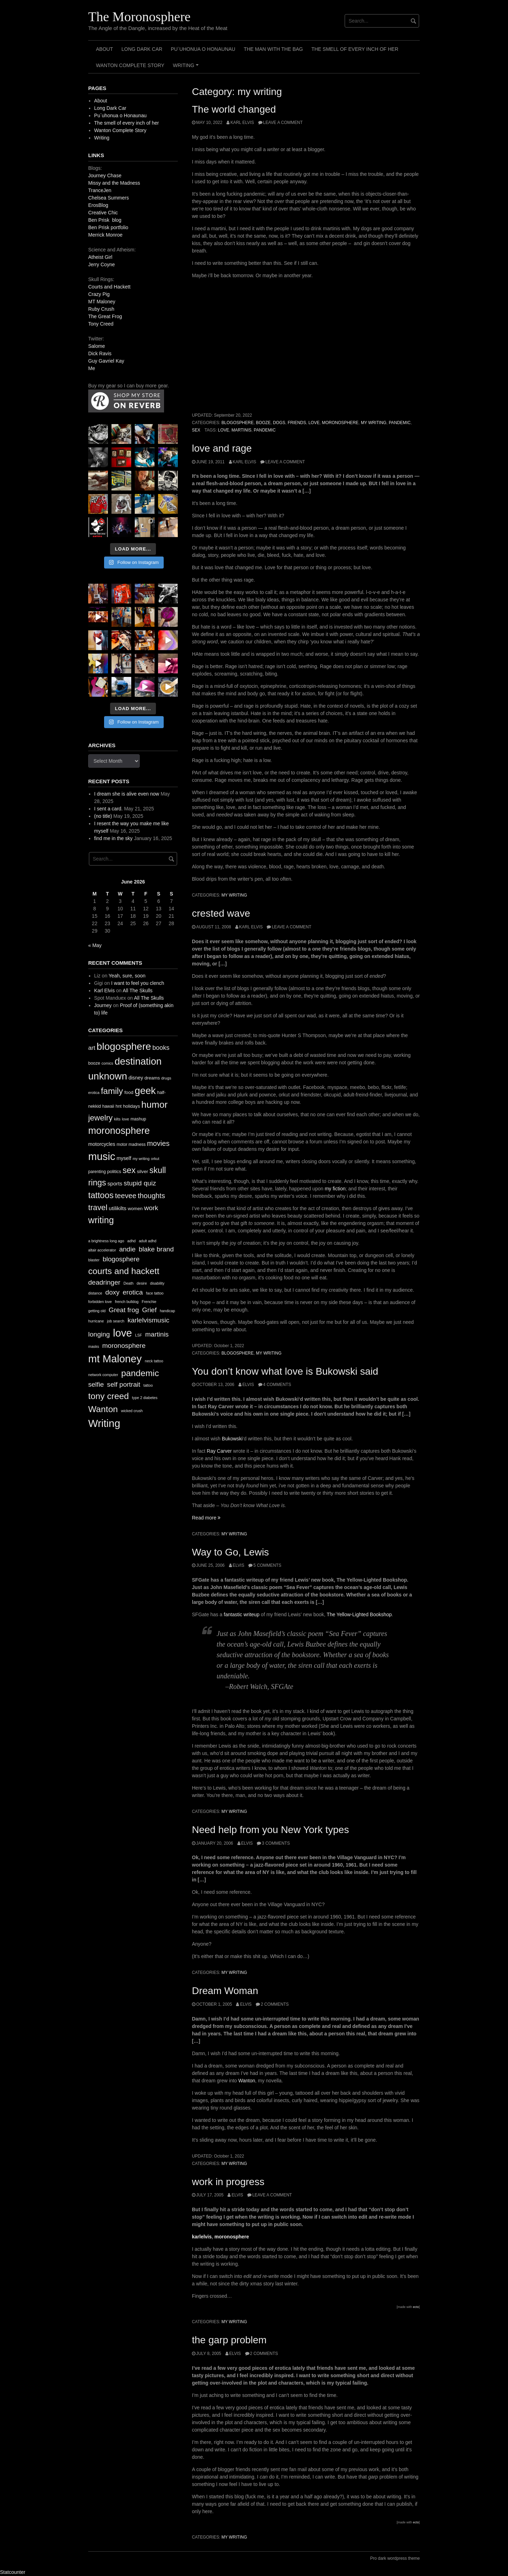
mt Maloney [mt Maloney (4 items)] (115, 1358)
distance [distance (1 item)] (95, 1293)
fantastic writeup (241, 1614)
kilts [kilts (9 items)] (117, 1119)
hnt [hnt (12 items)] (119, 1106)
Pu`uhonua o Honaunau (203, 49)
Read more (206, 1518)
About (104, 49)
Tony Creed (101, 324)
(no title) (103, 816)
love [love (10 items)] (125, 1119)
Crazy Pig (99, 294)
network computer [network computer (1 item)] (103, 1375)
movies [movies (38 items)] (158, 1143)
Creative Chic (103, 212)
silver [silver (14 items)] (142, 1171)
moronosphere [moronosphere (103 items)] (119, 1130)
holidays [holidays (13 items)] (131, 1106)
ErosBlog (98, 205)
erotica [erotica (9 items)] (93, 1092)
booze (263, 422)
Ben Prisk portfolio (108, 227)
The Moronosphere (139, 16)
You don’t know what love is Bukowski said (285, 1371)
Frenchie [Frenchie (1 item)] (149, 1301)
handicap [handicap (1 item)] (167, 1311)
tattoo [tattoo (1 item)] (148, 1385)
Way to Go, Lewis (230, 1552)
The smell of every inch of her (355, 49)
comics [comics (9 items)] (107, 1063)
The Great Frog (105, 316)
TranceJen (99, 190)
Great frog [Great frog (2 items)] (124, 1310)
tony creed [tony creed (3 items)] (108, 1396)
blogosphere (238, 422)
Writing (186, 68)
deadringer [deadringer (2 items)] (104, 1282)
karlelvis (202, 2236)
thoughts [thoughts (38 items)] (151, 1196)
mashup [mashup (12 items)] (138, 1119)
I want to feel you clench (137, 983)
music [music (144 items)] (101, 1156)
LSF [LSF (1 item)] (138, 1335)
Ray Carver (219, 1451)
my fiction (335, 1188)
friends (297, 422)
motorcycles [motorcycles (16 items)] (101, 1144)
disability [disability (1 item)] (157, 1283)
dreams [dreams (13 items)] (152, 1078)
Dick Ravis (99, 353)
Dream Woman (225, 1990)
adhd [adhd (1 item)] (131, 1241)
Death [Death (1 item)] (128, 1283)
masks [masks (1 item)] (93, 1346)
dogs (279, 422)
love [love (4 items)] (122, 1333)
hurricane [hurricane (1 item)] (96, 1321)
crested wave (221, 913)
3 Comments (276, 1843)
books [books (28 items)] (160, 1047)
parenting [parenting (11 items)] (97, 1171)
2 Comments (275, 2004)
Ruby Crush (101, 309)
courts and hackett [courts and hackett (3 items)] (123, 1271)
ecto (416, 2307)
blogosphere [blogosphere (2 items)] (121, 1259)
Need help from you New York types (270, 1829)
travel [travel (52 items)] (97, 1207)
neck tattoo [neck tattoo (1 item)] (154, 1361)
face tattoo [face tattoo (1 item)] (155, 1293)
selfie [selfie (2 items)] (96, 1384)
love (314, 422)
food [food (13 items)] (128, 1092)
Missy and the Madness (114, 183)
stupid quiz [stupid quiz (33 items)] (140, 1183)
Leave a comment (283, 122)
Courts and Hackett (109, 287)
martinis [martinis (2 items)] (157, 1334)
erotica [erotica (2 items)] (133, 1292)
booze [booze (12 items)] (94, 1063)
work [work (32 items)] (151, 1208)
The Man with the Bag (273, 49)
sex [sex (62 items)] (129, 1170)
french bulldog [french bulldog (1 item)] (127, 1301)
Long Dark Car (141, 49)
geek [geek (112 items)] (145, 1090)
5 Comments (267, 1565)
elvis (248, 1384)
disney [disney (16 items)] (135, 1078)
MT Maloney (101, 301)
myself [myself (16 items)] (123, 1158)
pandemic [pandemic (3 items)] (140, 1373)
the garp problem (229, 2339)
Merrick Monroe (105, 235)
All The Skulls (138, 990)
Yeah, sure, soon (127, 975)
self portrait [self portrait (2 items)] (123, 1384)
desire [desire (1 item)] (142, 1283)
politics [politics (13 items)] (114, 1171)
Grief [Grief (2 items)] (149, 1310)
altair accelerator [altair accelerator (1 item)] (102, 1250)
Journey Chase (104, 175)
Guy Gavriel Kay (106, 361)
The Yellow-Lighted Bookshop (359, 1614)
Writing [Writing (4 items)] (104, 1423)
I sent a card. (108, 808)
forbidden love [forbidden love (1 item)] (100, 1301)
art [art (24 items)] (91, 1048)
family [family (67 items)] (112, 1091)
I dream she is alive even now (126, 794)
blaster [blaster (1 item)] (93, 1260)
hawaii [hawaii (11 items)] (108, 1106)
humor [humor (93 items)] (154, 1104)
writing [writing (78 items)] (101, 1220)
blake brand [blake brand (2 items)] (156, 1249)
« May (95, 945)
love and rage (222, 448)
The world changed (234, 109)
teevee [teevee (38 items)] (126, 1196)
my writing (373, 422)
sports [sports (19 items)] (115, 1183)
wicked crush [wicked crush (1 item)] (132, 1411)
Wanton (246, 2080)
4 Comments (277, 1384)
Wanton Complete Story (130, 65)
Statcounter (12, 2572)
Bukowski (232, 1438)
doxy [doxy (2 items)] (112, 1292)
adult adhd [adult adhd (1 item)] (147, 1241)
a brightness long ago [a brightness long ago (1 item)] (106, 1241)
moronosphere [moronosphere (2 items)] (124, 1345)
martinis (241, 430)
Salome (96, 346)
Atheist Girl (100, 257)
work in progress (228, 2181)
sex (196, 430)
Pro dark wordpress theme (395, 2558)
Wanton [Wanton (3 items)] (103, 1409)
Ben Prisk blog (104, 220)
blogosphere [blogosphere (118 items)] (124, 1046)
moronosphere (340, 422)
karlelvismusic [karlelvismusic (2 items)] (148, 1320)
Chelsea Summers (108, 198)
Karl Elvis (242, 122)
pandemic (400, 422)
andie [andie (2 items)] (127, 1249)
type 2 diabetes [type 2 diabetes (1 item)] (144, 1398)
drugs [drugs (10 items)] (166, 1078)
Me (91, 368)
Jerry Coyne (101, 264)
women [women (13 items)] (135, 1208)
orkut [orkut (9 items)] (155, 1158)
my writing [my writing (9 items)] (141, 1158)
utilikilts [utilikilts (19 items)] (117, 1208)
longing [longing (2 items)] (99, 1334)
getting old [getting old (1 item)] (96, 1311)
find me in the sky (113, 838)
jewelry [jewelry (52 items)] (100, 1117)
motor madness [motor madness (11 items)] (131, 1144)
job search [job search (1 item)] (115, 1321)
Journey (103, 1005)
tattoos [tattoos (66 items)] (101, 1195)
